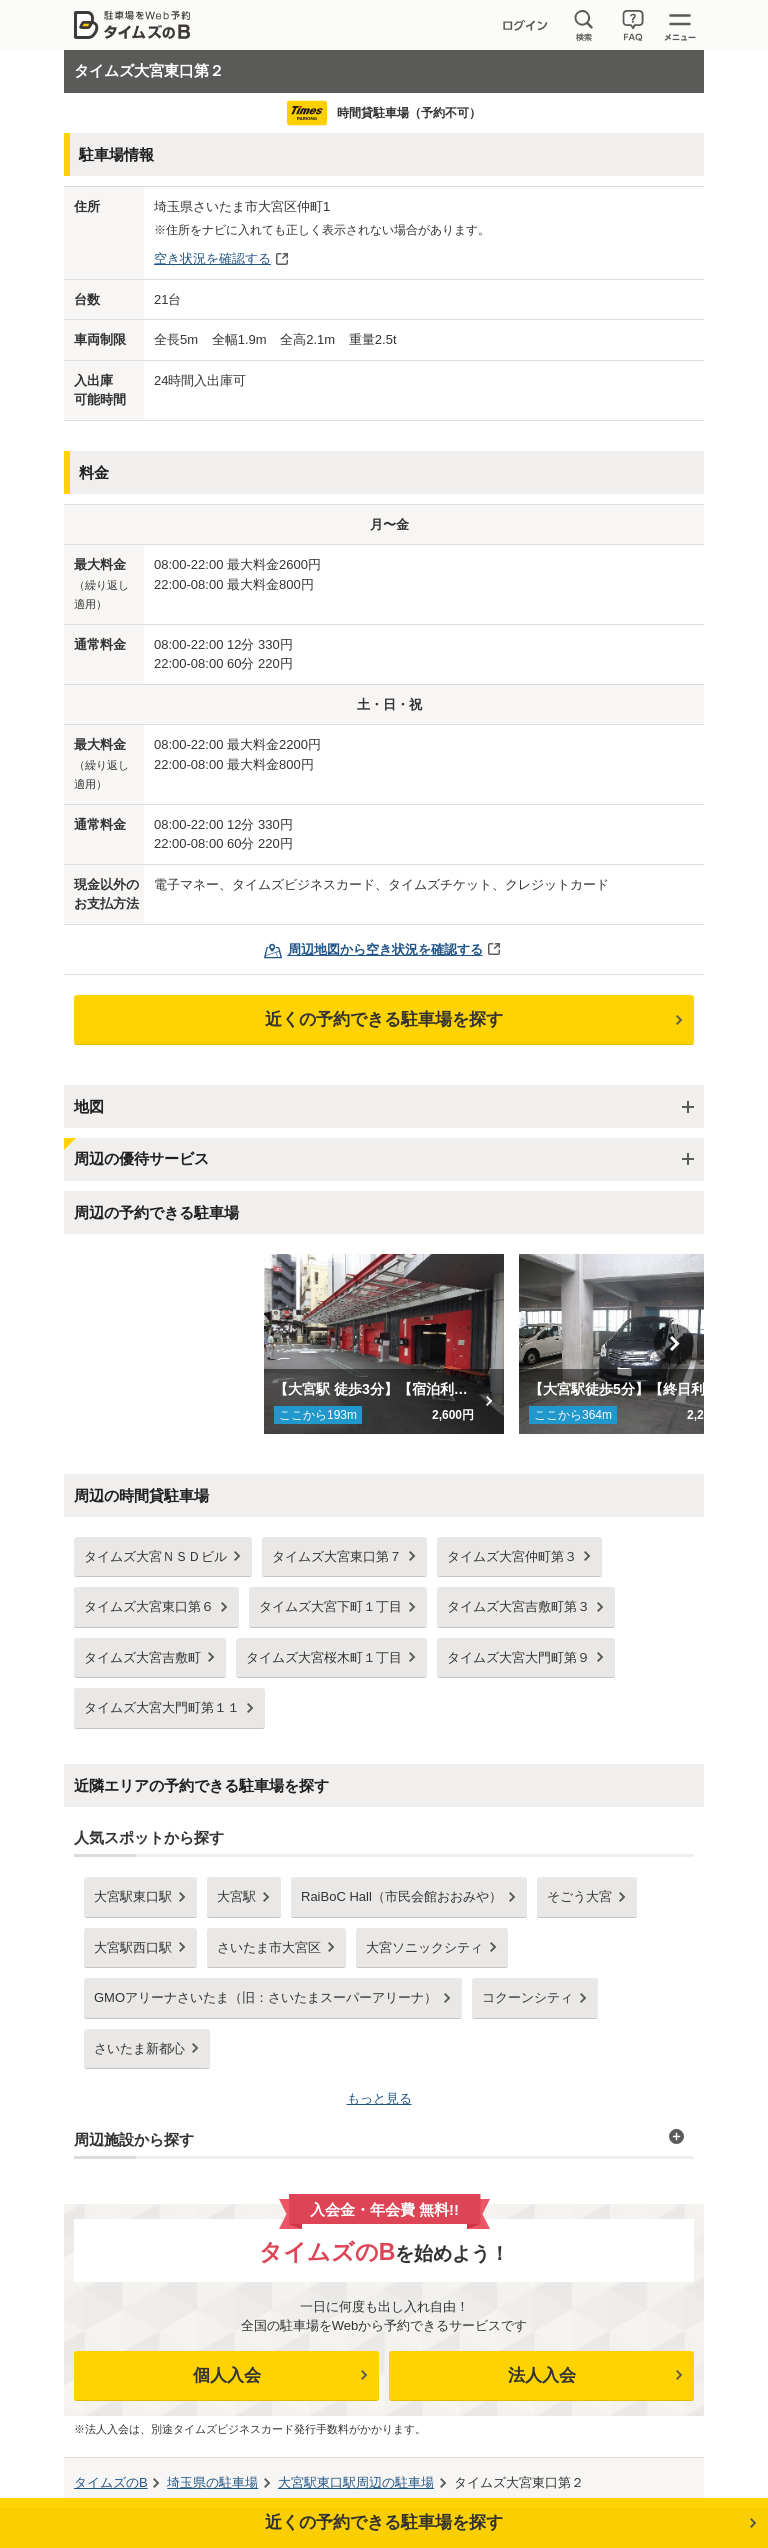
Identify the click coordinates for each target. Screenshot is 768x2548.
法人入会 (542, 2375)
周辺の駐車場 (356, 2482)
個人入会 (227, 2375)
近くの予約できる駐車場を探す (384, 1019)
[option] (384, 1344)
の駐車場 (212, 2482)
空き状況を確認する (212, 258)
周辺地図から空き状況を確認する (385, 949)
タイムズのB (111, 2482)
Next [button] (674, 1344)
